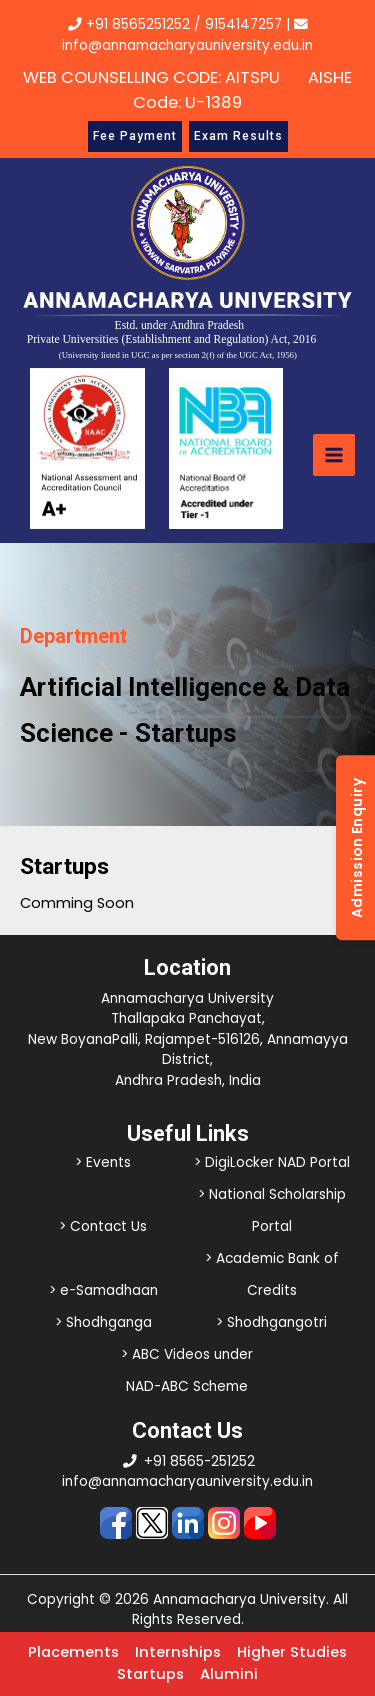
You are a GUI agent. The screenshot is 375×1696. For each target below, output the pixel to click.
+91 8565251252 (138, 24)
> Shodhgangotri (271, 1322)
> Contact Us (103, 1226)
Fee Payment (135, 136)
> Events (103, 1162)
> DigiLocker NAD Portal (272, 1162)
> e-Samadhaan (103, 1290)
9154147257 (243, 24)
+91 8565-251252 (199, 1461)
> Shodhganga (103, 1322)
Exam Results (238, 136)
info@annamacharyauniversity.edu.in (187, 1481)
